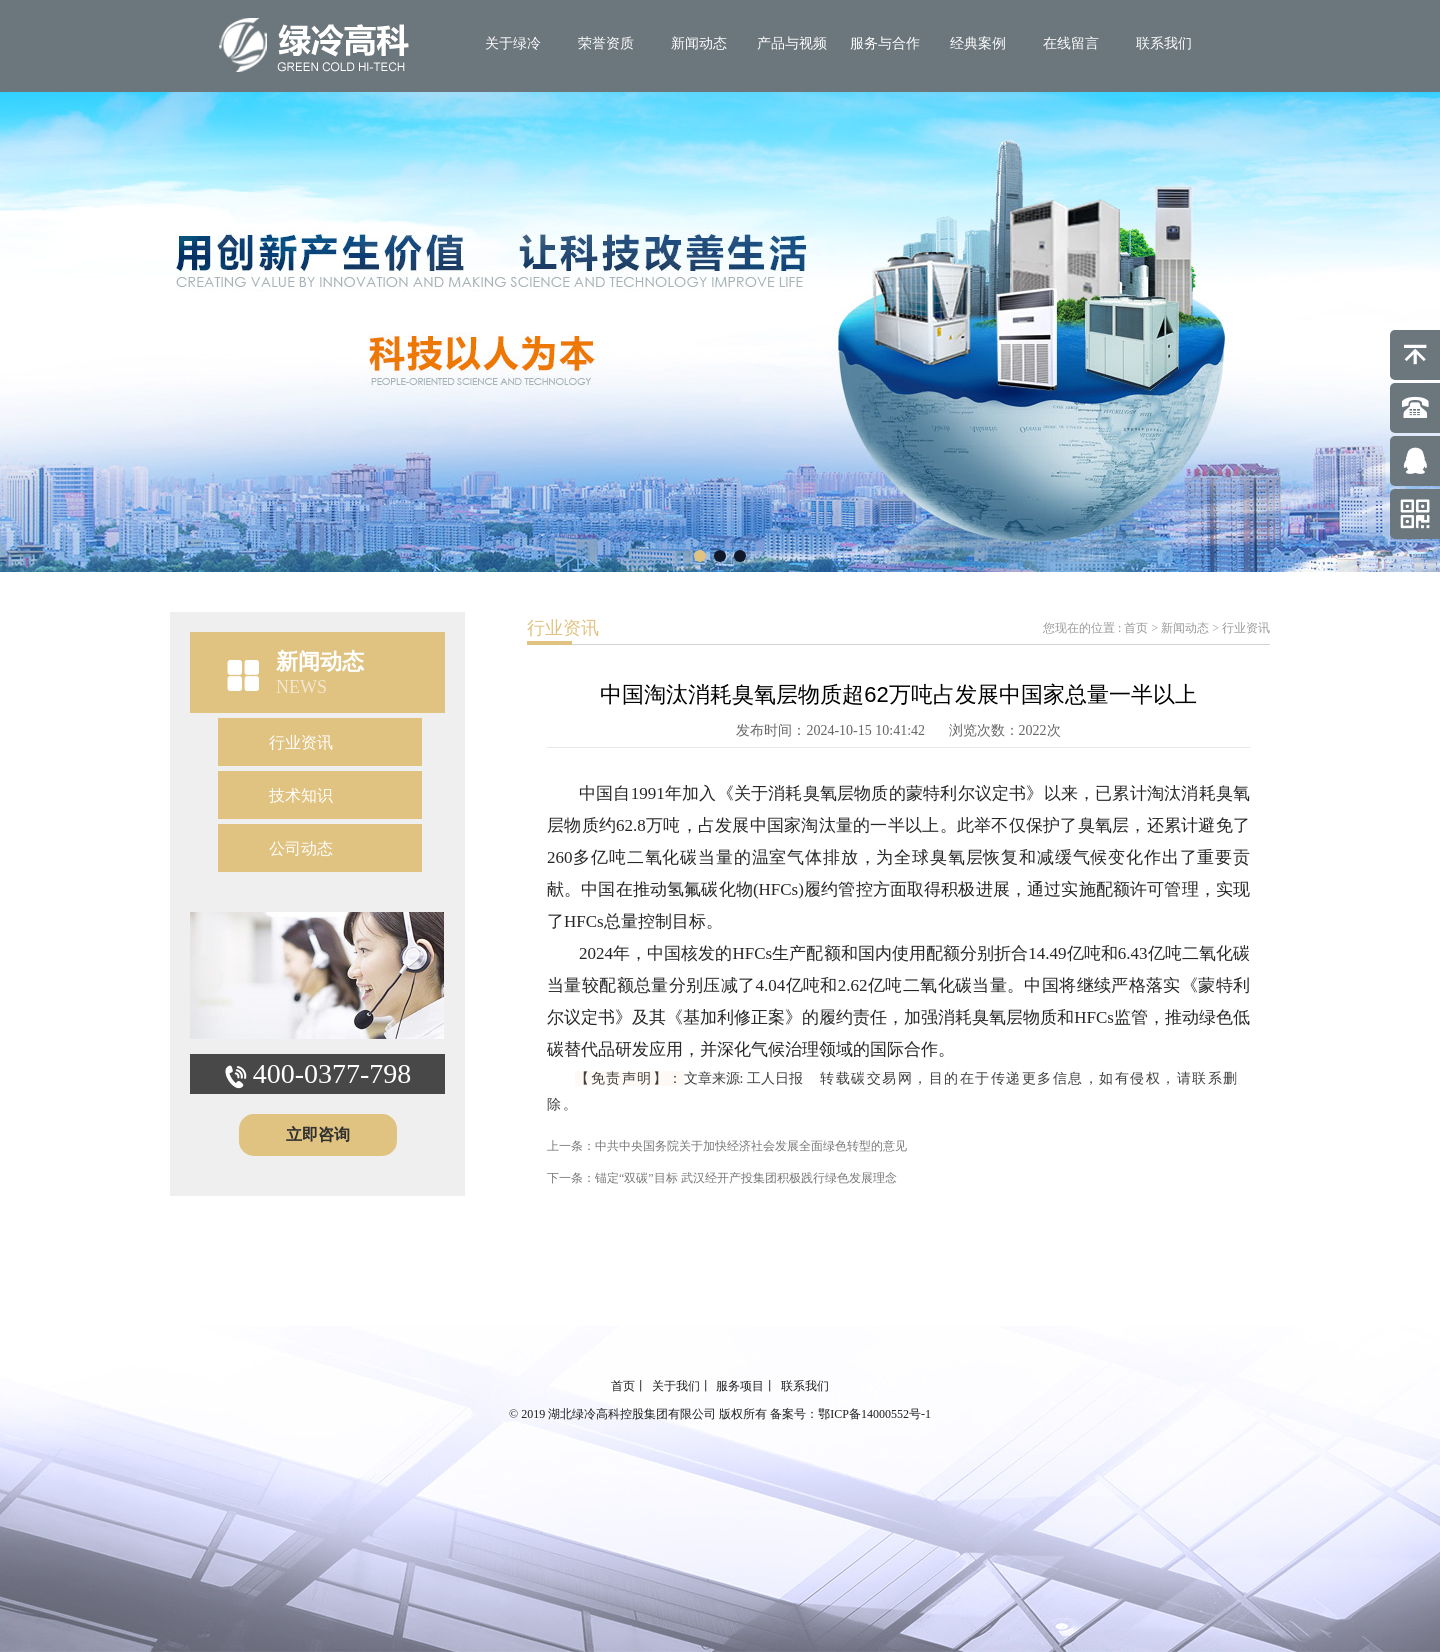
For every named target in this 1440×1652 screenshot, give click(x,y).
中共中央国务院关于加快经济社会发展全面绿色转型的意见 (751, 1146)
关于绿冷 (513, 43)
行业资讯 (301, 742)
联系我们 (1164, 43)
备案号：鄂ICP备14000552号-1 (850, 1414)
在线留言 (1071, 43)
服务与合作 (885, 43)
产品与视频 (792, 43)
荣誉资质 (606, 43)
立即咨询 (318, 1134)
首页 (1136, 628)
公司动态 (301, 848)
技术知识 (301, 795)
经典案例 (978, 43)
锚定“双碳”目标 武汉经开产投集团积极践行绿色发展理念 (746, 1178)
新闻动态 (699, 43)
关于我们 (676, 1386)
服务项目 (740, 1386)
